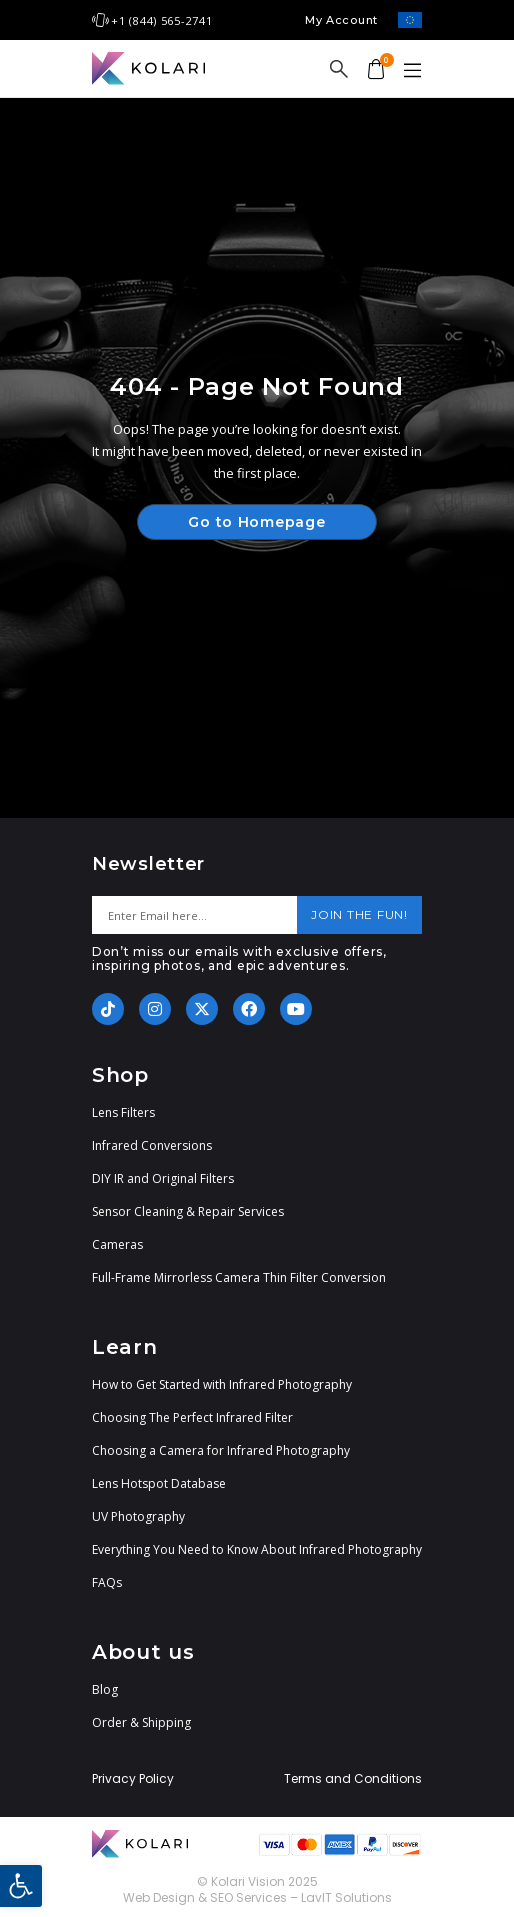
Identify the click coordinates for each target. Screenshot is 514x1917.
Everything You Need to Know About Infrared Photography (257, 1549)
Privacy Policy (133, 1779)
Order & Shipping (141, 1722)
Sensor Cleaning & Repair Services (188, 1211)
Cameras (117, 1244)
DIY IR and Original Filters (163, 1178)
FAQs (107, 1582)
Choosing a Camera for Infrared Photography (221, 1450)
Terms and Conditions (353, 1779)
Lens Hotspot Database (159, 1483)
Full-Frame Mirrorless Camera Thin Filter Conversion (239, 1277)
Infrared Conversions (152, 1145)
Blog (105, 1689)
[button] (21, 1886)
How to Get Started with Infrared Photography (222, 1384)
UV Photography (138, 1516)
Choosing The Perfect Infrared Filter (192, 1417)
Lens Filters (123, 1112)
